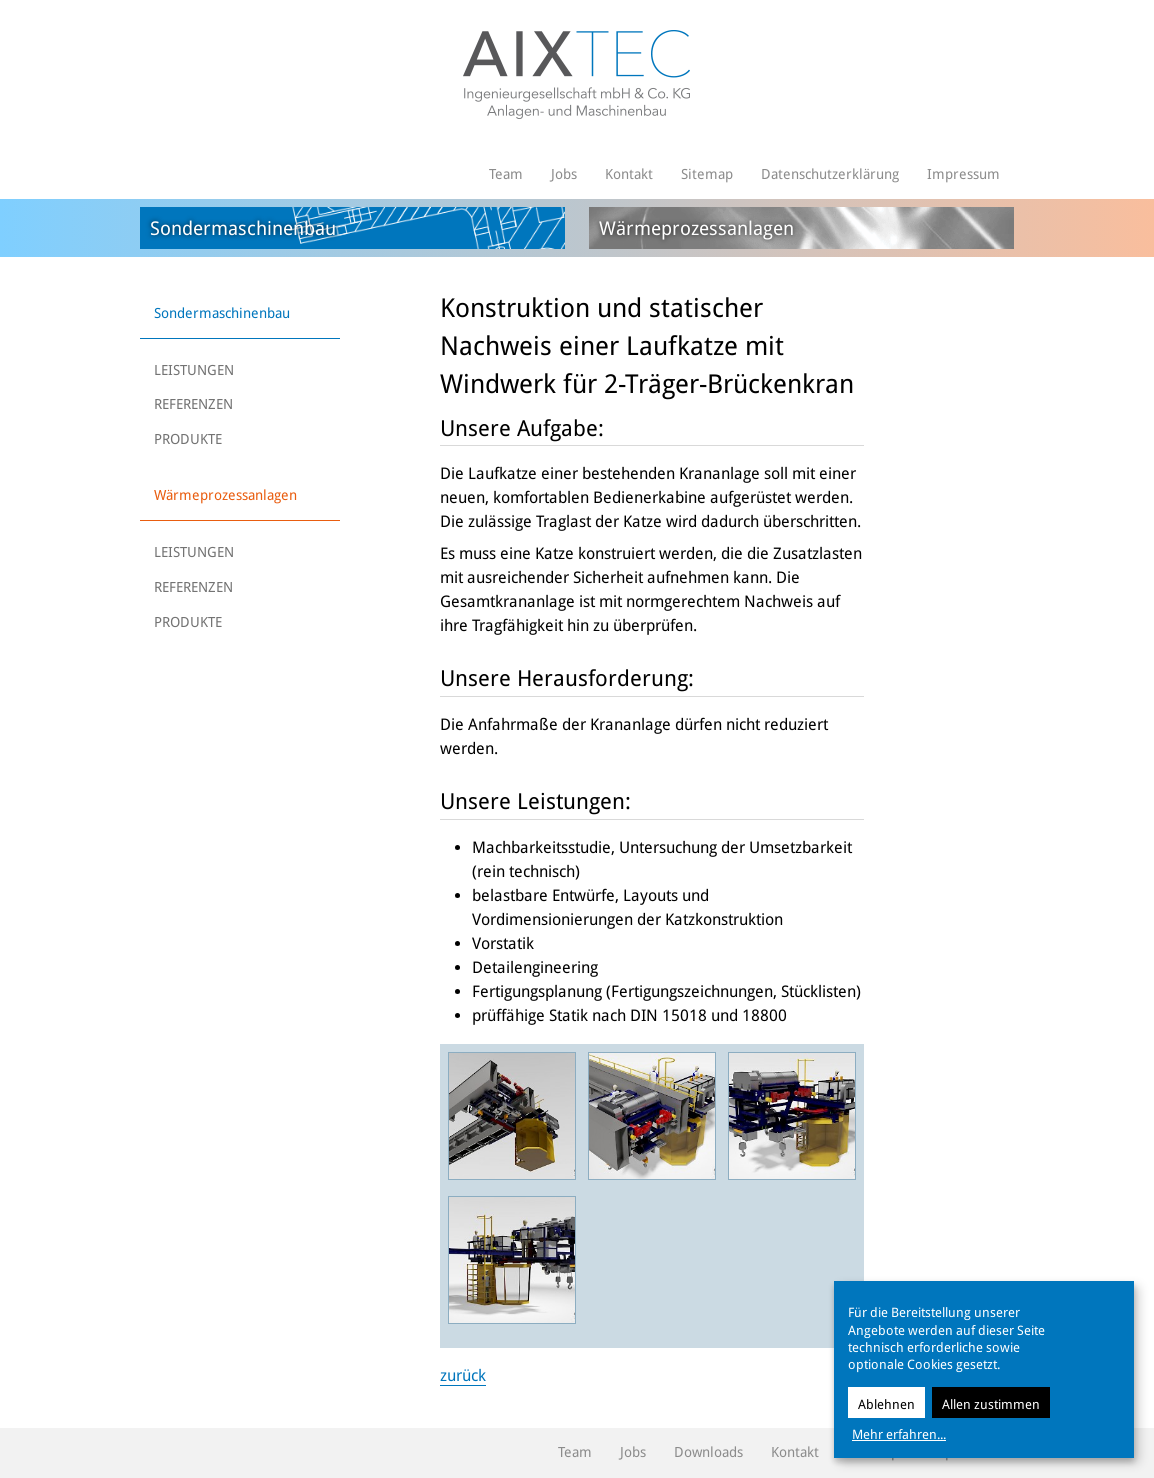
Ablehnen (886, 1404)
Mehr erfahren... (899, 1434)
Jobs (564, 174)
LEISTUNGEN (194, 370)
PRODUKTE (188, 439)
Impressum (963, 174)
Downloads (708, 1452)
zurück (463, 1375)
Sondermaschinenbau (222, 313)
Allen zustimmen (991, 1404)
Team (506, 174)
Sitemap (707, 174)
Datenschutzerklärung (830, 174)
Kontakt (629, 174)
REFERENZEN (193, 404)
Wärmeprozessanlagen (225, 495)
